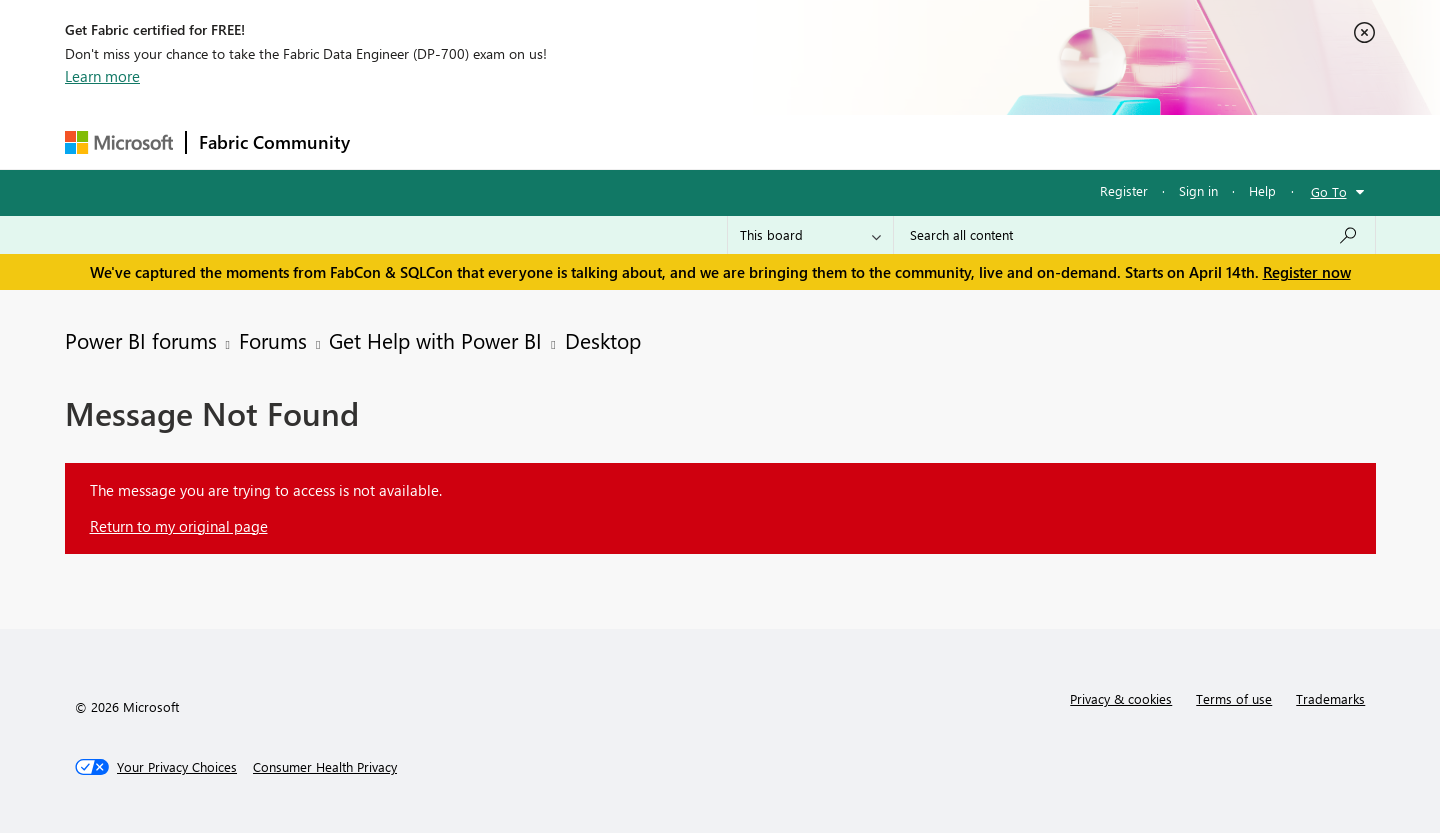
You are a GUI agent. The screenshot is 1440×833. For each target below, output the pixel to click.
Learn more (102, 76)
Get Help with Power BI (435, 340)
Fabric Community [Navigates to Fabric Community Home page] (274, 142)
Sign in (1198, 190)
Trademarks (1330, 698)
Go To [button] (1329, 191)
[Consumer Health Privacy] (325, 767)
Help (1262, 190)
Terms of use (1234, 698)
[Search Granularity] (810, 235)
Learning (821, 141)
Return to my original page (179, 526)
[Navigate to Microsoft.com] (119, 142)
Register (1124, 190)
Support (905, 141)
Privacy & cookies (1121, 698)
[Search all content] (1134, 235)
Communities (654, 141)
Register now (1307, 272)
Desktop (603, 340)
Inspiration (483, 141)
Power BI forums (141, 340)
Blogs (744, 141)
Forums (395, 141)
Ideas (565, 141)
